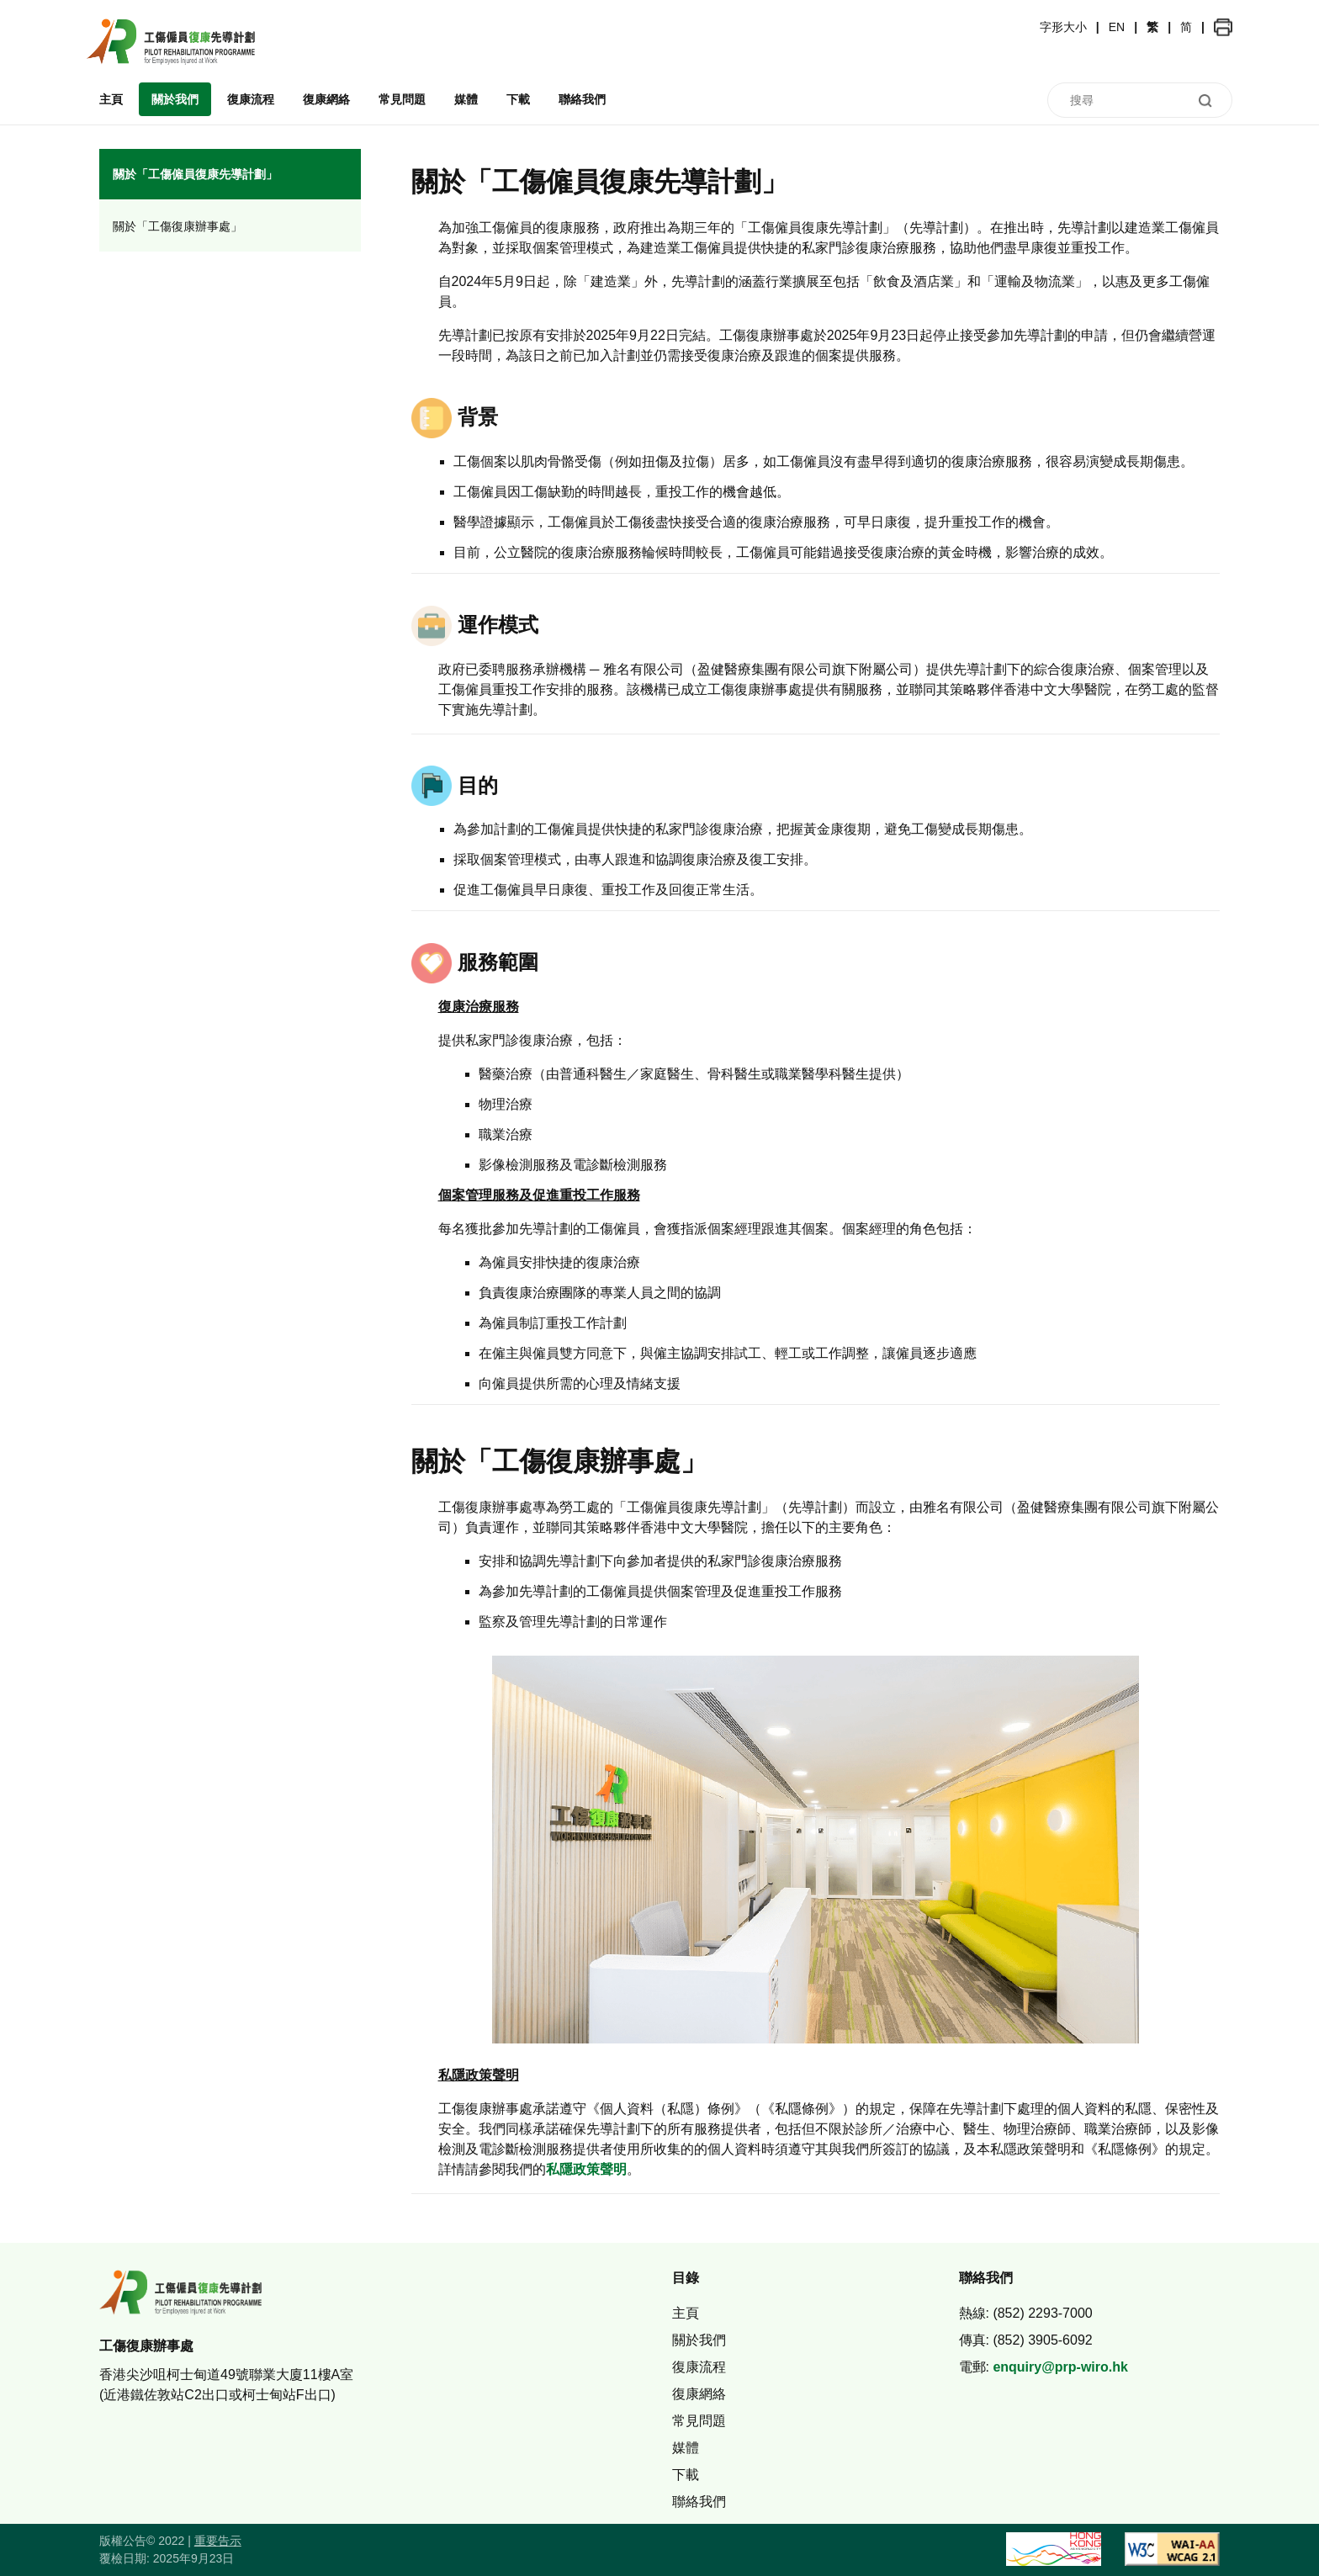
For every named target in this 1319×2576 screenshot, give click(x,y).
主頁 (111, 99)
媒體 (466, 99)
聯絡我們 (582, 99)
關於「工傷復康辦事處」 (177, 226)
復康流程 (250, 99)
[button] (1223, 27)
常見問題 (402, 99)
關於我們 (175, 99)
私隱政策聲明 (586, 2169)
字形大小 (1063, 27)
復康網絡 (326, 99)
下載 (518, 99)
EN (1117, 27)
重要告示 (217, 2540)
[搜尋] (1139, 100)
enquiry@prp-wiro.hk (1060, 2367)
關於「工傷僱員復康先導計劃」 (195, 174)
